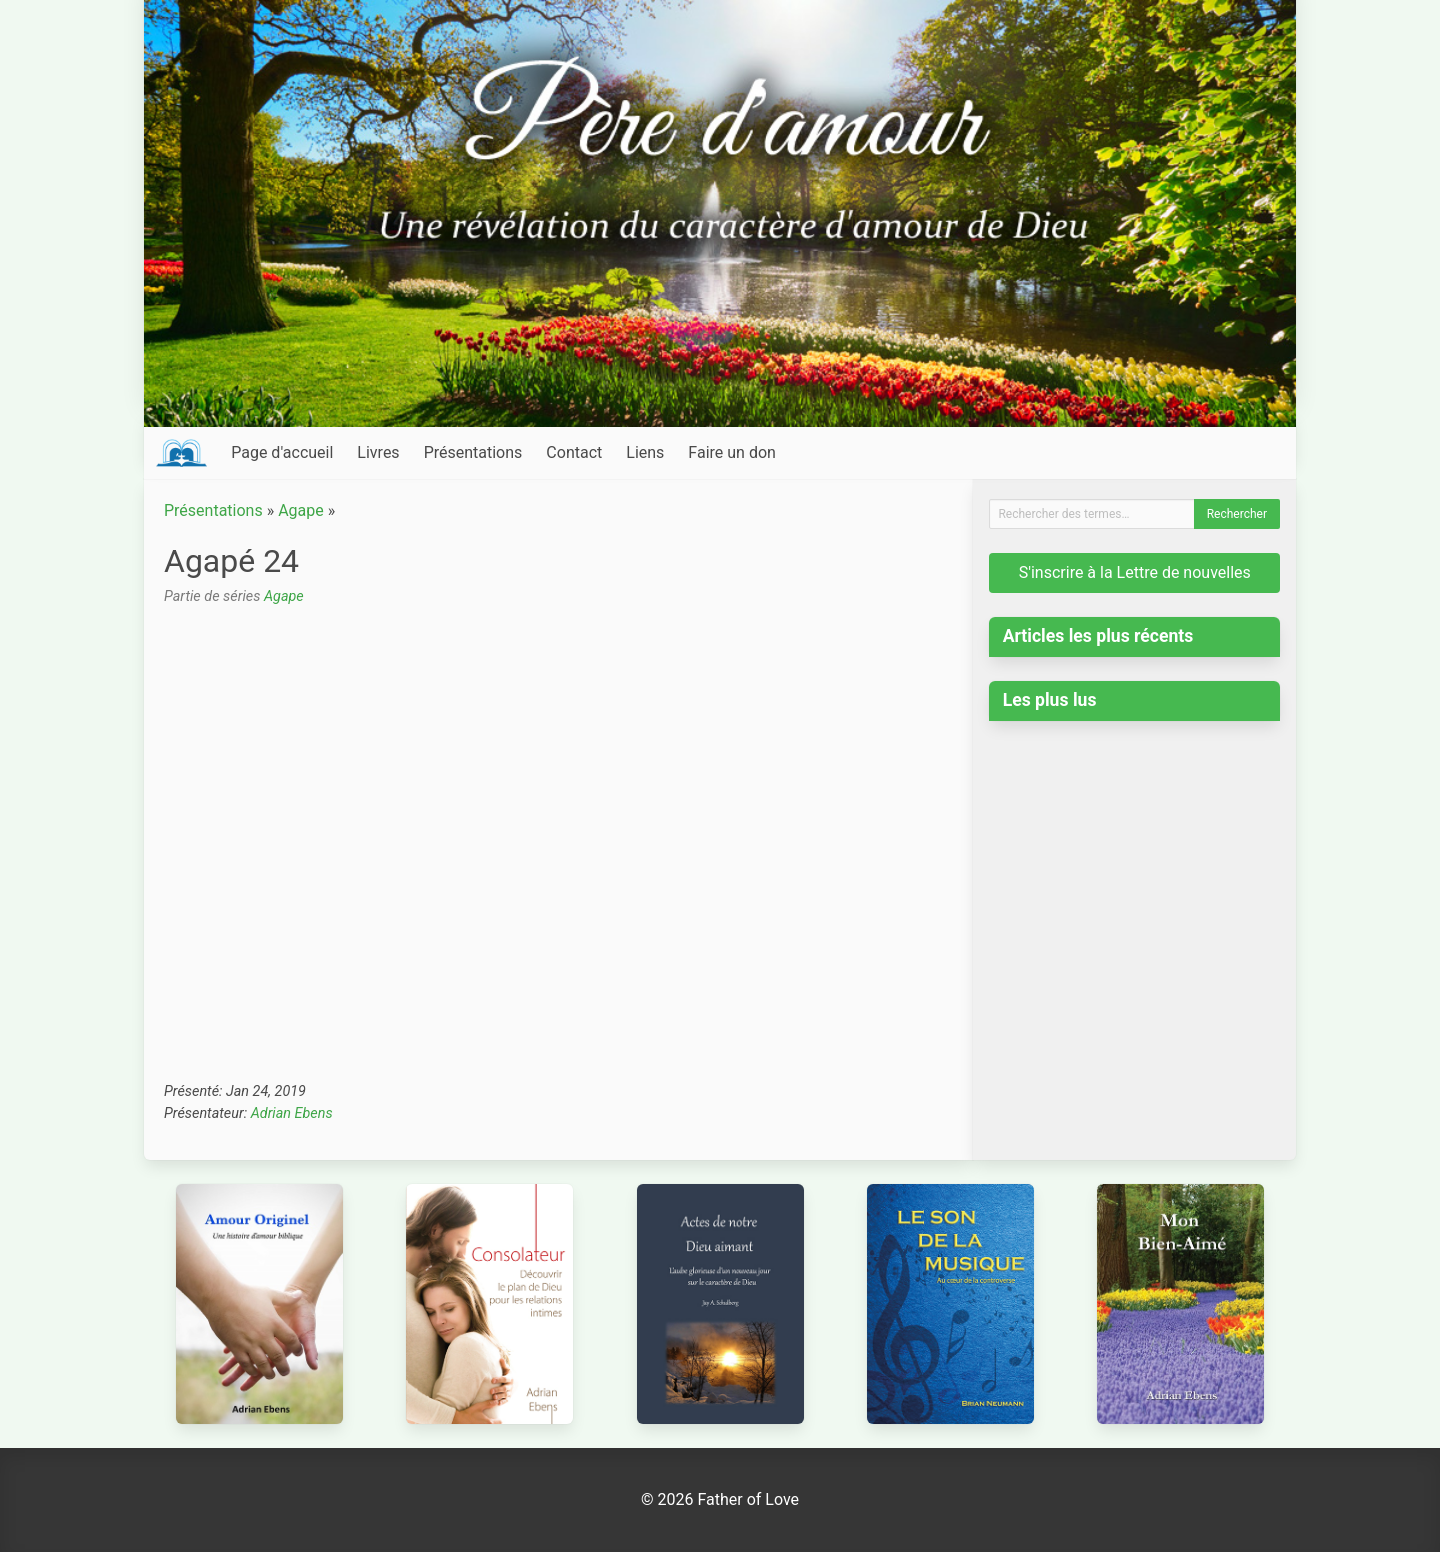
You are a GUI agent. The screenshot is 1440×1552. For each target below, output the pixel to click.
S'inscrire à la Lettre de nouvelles (1135, 572)
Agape (301, 510)
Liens (645, 452)
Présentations (473, 452)
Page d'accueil (282, 452)
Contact (574, 452)
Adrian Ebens (292, 1113)
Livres (378, 452)
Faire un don (732, 452)
